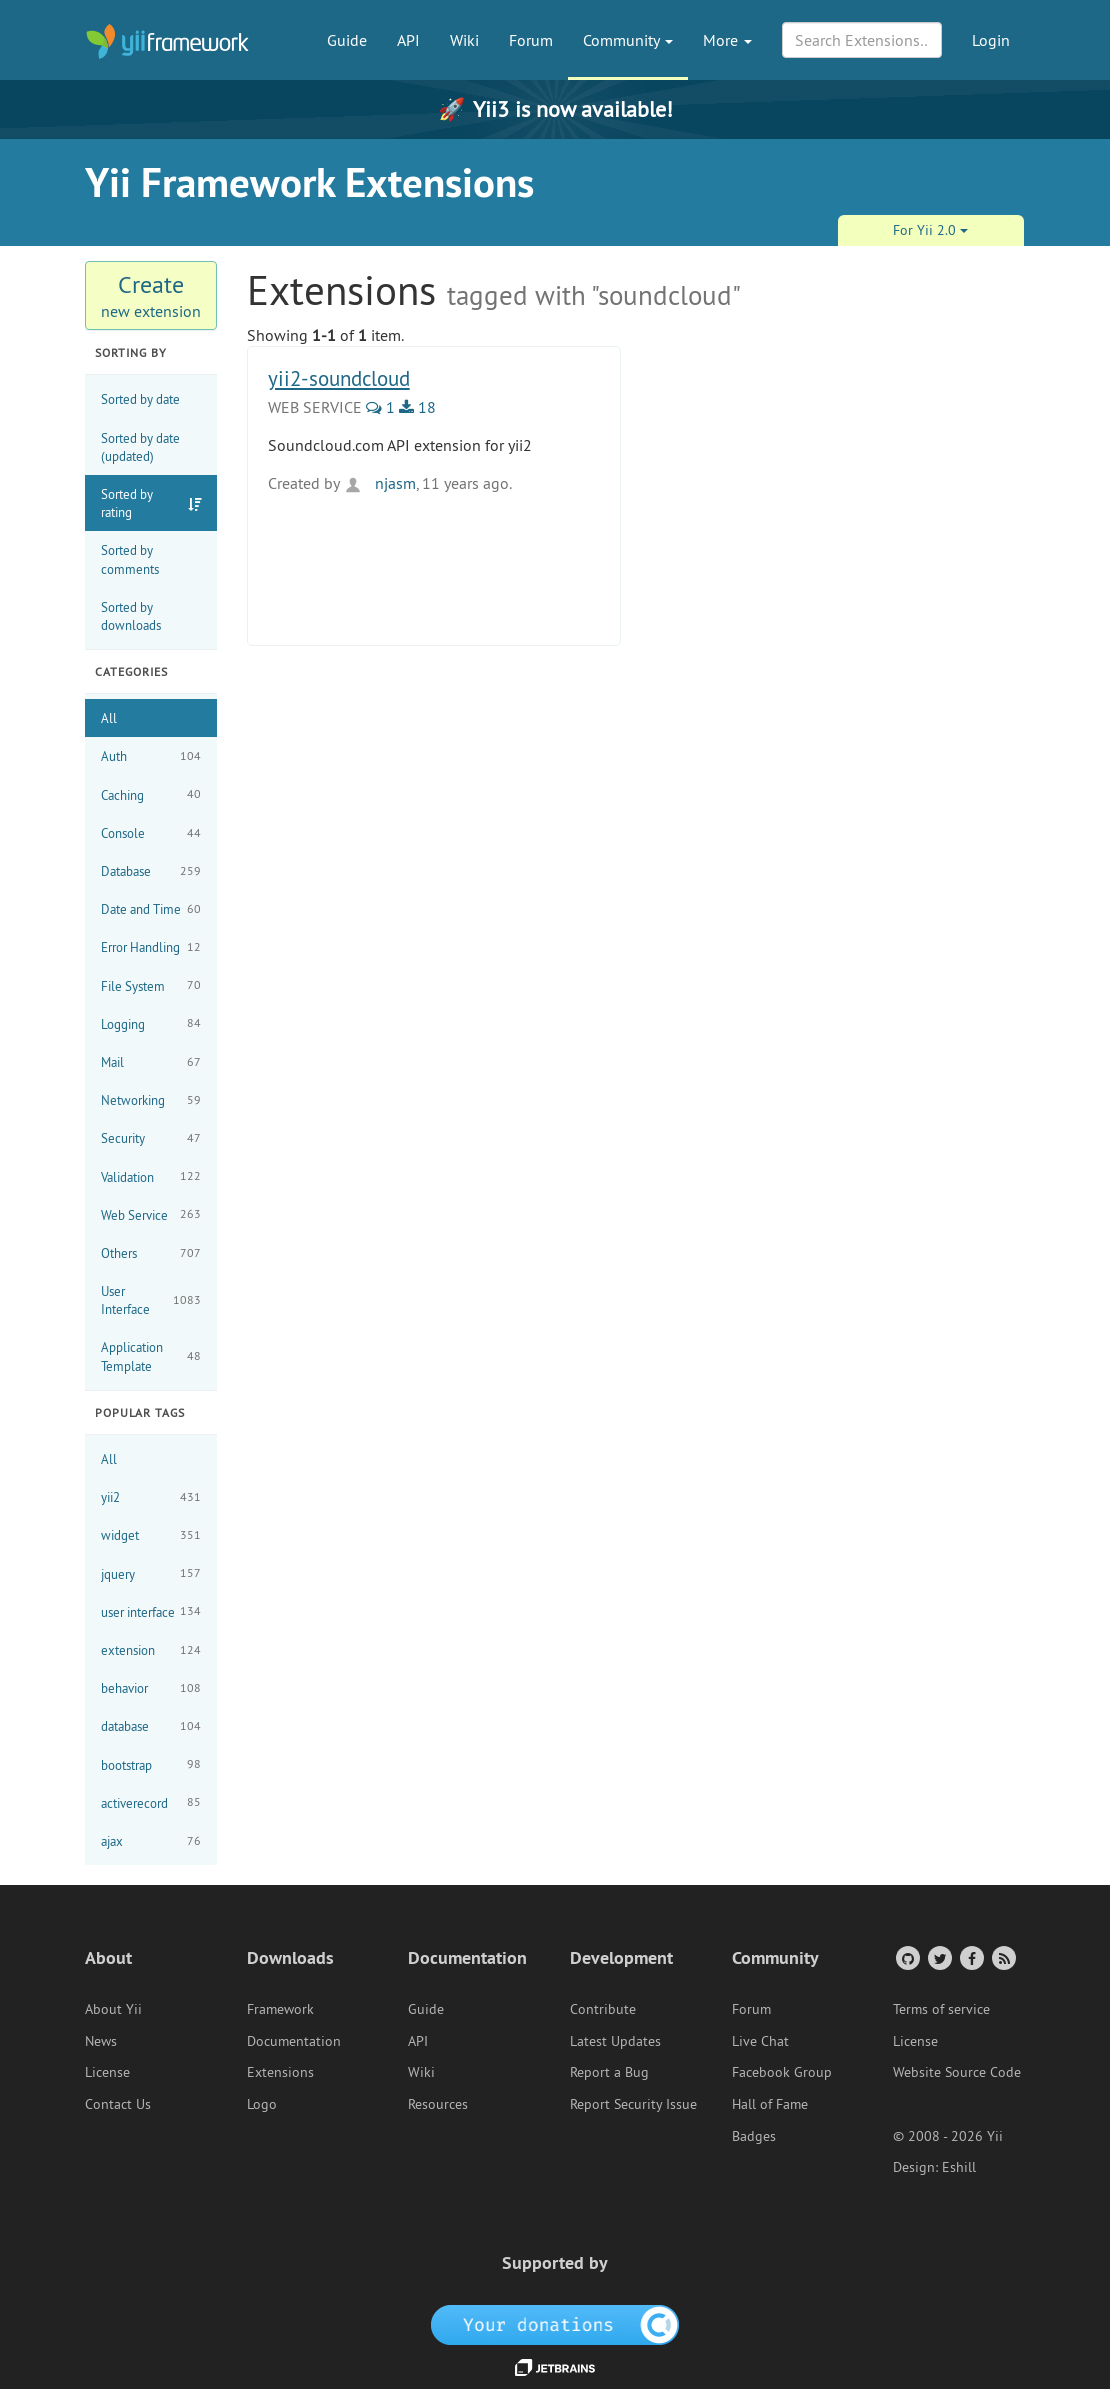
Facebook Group (782, 2072)
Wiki (464, 40)
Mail (151, 1062)
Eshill (959, 2167)
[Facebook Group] (970, 1957)
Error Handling (151, 947)
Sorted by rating (127, 503)
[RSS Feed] (1002, 1957)
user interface (151, 1611)
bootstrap (151, 1764)
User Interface (151, 1300)
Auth (151, 756)
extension (151, 1650)
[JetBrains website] (555, 2366)
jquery (151, 1573)
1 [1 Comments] (380, 407)
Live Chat (760, 2041)
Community (628, 40)
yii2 (151, 1497)
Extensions (280, 2072)
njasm (379, 483)
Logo (262, 2104)
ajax (151, 1841)
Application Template (151, 1356)
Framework (280, 2009)
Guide (347, 40)
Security (151, 1138)
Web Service (151, 1214)
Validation (151, 1176)
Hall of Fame (770, 2104)
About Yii (113, 2009)
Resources (438, 2104)
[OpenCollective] (555, 2324)
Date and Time (151, 909)
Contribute (603, 2009)
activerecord (151, 1802)
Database (151, 871)
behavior (151, 1688)
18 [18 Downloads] (417, 407)
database (151, 1726)
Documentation (294, 2041)
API (408, 40)
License (107, 2072)
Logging (151, 1023)
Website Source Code (957, 2072)
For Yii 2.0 (930, 230)
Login (991, 40)
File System (151, 985)
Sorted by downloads (131, 616)
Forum (531, 40)
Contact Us (118, 2104)
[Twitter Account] (938, 1957)
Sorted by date (140, 399)
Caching (151, 794)
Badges (754, 2136)
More (727, 40)
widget (151, 1535)
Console (151, 833)
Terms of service (941, 2009)
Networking (151, 1100)
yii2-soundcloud (339, 378)
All (109, 718)
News (101, 2041)
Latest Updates (615, 2041)
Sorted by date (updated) (140, 447)
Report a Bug (609, 2072)
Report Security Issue (633, 2104)
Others (151, 1253)
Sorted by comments (130, 559)
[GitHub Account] (906, 1957)
